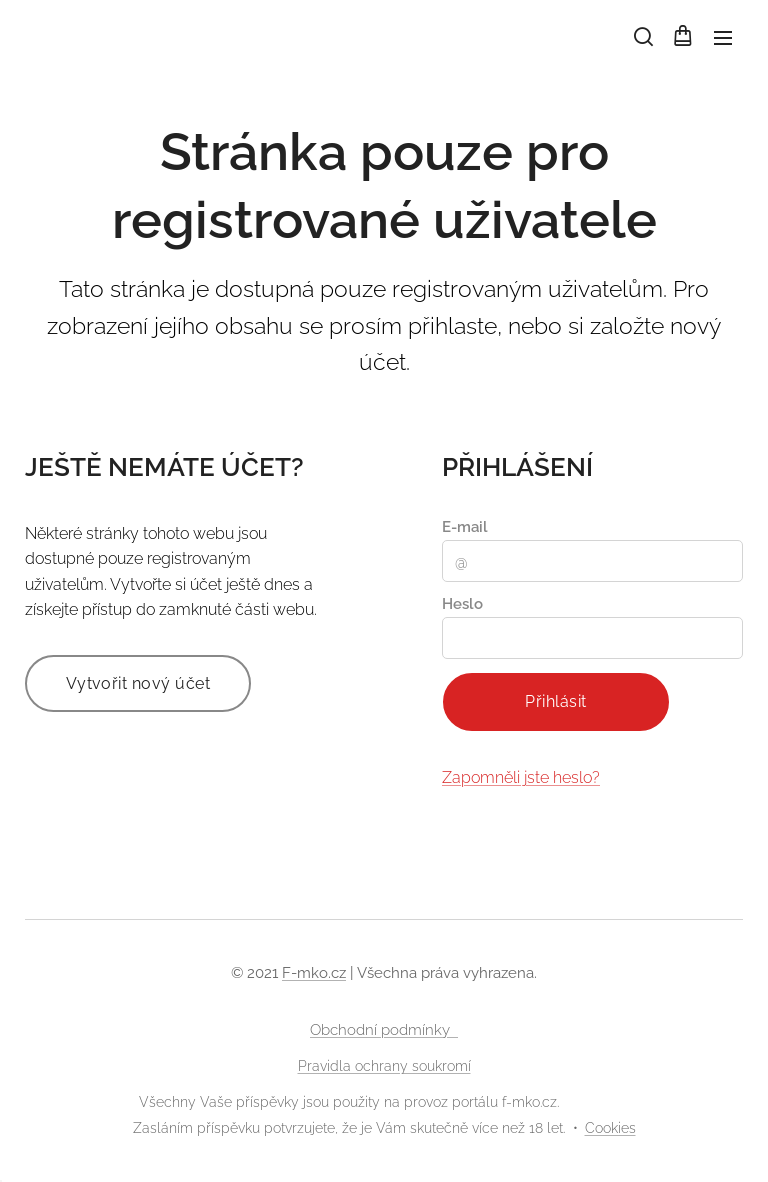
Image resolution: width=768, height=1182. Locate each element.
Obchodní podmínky (384, 1030)
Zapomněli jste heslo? (521, 777)
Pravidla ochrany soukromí (384, 1066)
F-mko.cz (314, 973)
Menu (723, 38)
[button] (642, 37)
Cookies (610, 1128)
